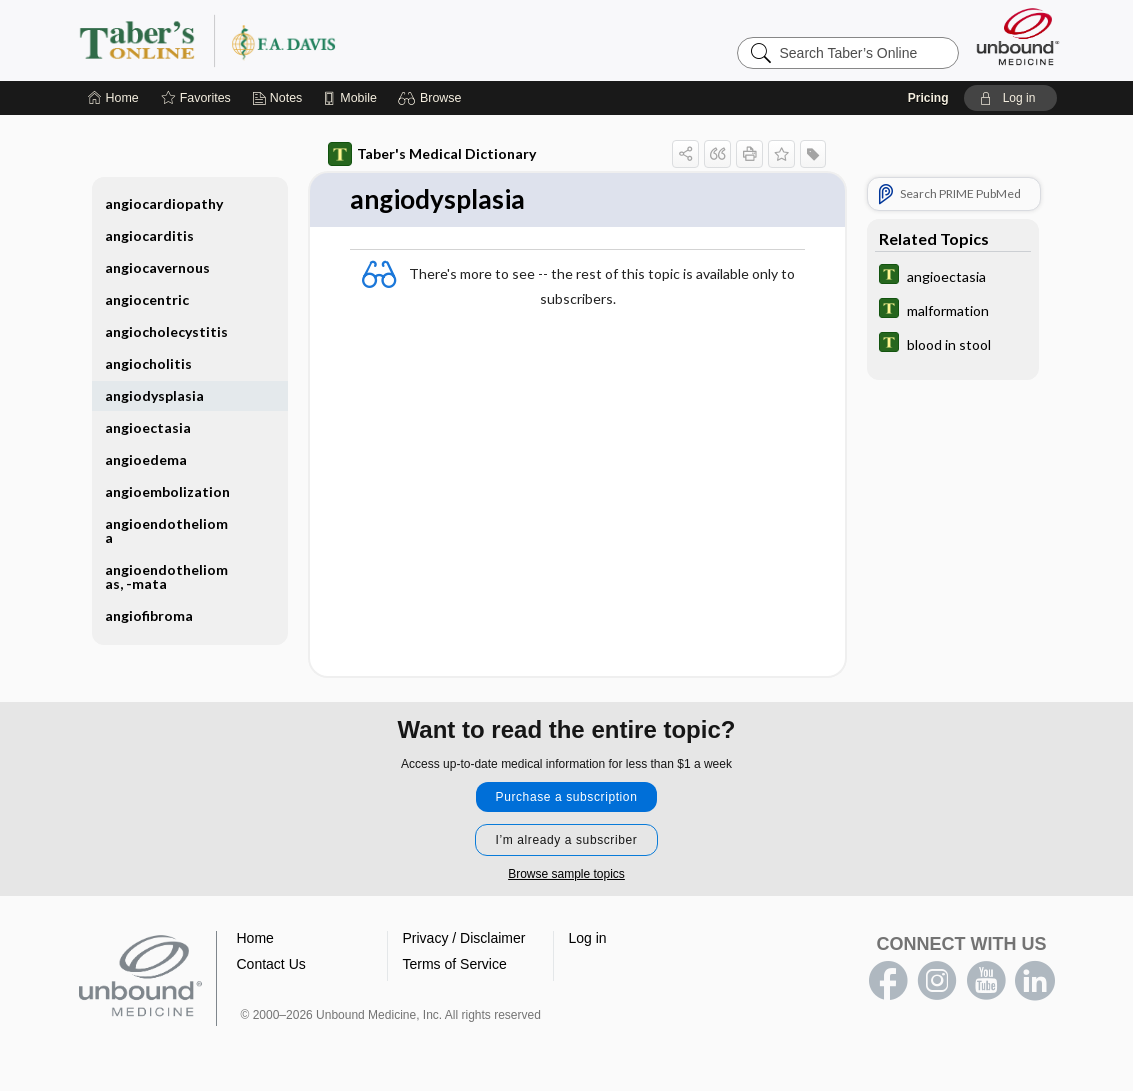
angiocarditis (149, 235)
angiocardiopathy (164, 203)
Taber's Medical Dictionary (432, 154)
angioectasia (148, 427)
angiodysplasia (154, 395)
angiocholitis (148, 363)
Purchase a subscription (567, 797)
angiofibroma (149, 615)
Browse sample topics (566, 874)
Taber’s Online (327, 40)
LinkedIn (1035, 981)
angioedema (146, 459)
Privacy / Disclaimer (464, 938)
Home (255, 938)
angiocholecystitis (166, 331)
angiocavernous (157, 267)
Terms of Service (455, 964)
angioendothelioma (166, 530)
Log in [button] (588, 938)
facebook (888, 981)
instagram (937, 981)
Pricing (928, 98)
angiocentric (147, 299)
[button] (432, 98)
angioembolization (167, 491)
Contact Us (271, 964)
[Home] (113, 98)
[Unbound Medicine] (1018, 36)
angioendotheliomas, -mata (166, 576)
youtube (986, 981)
